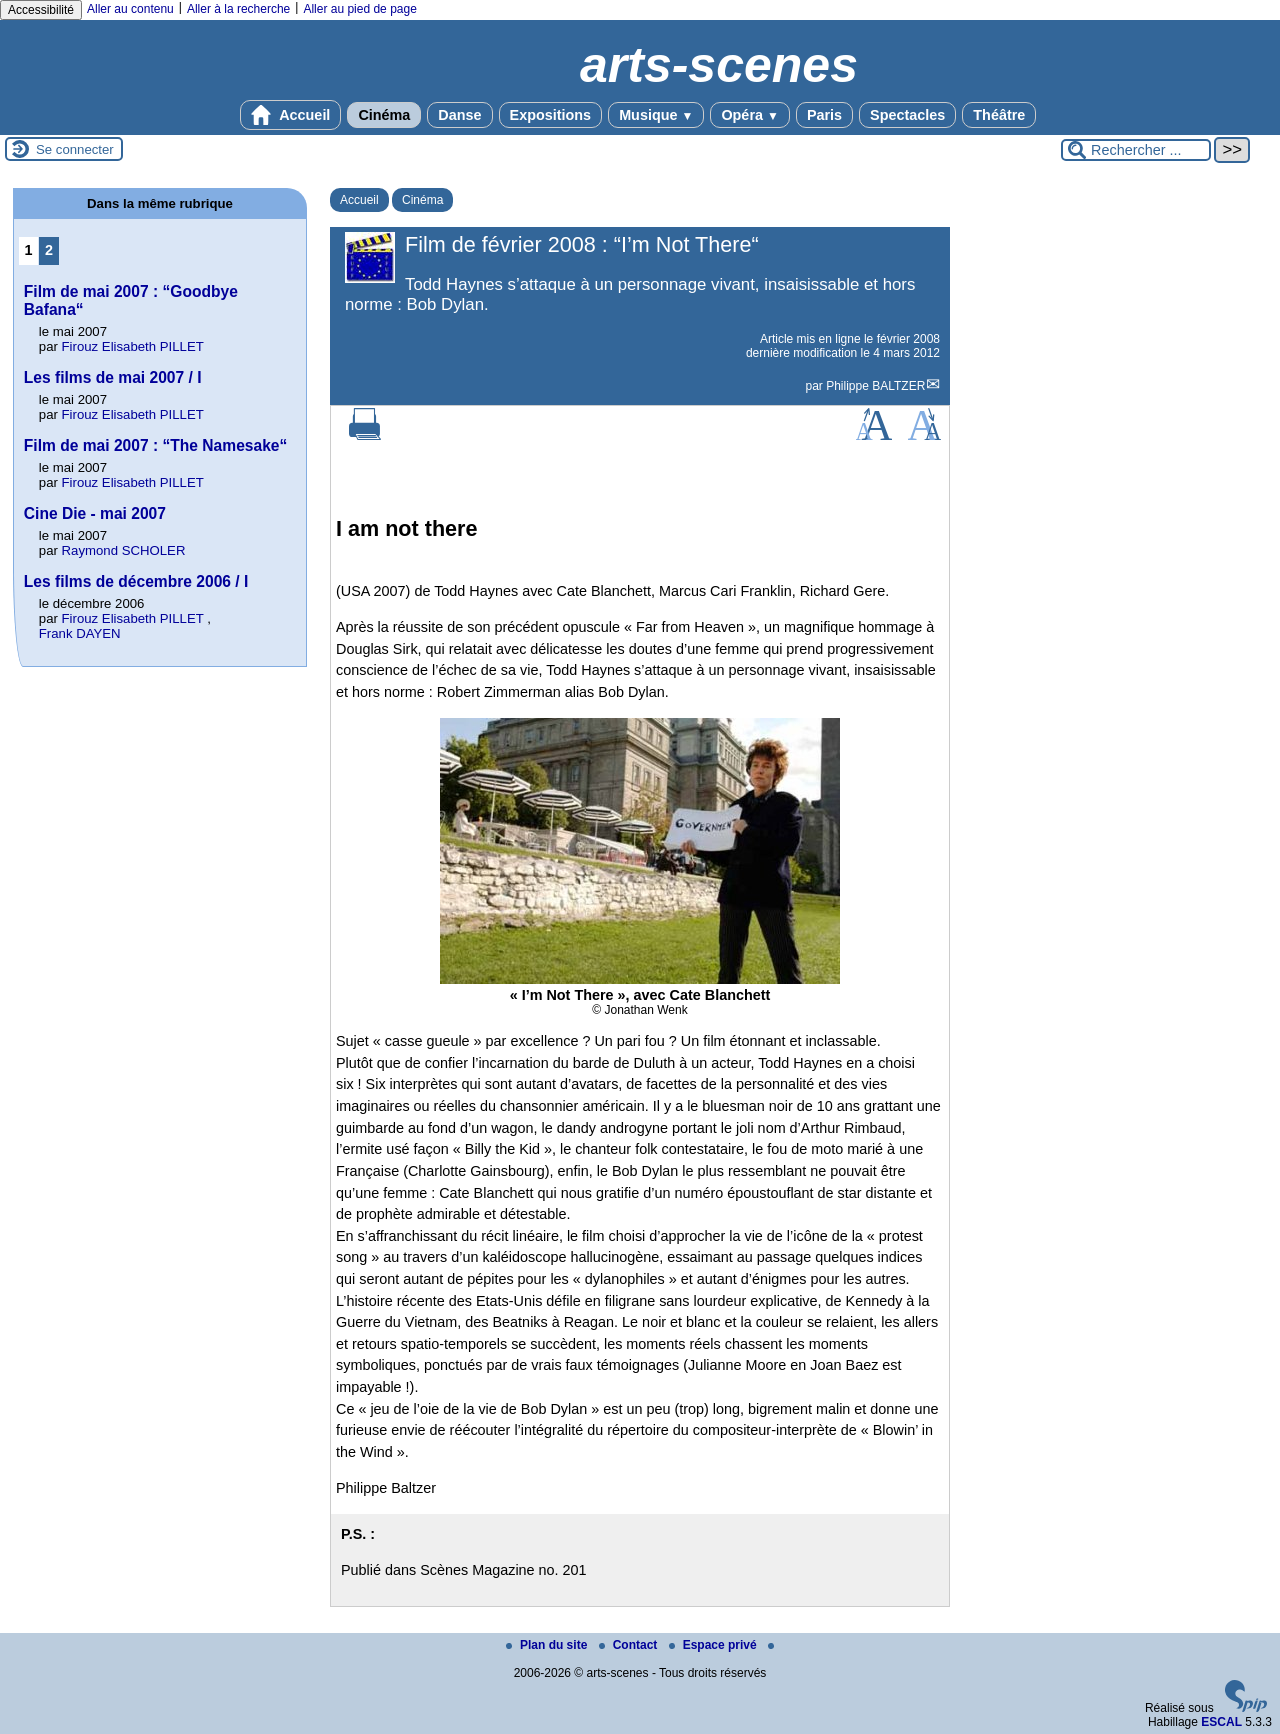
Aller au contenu (130, 9)
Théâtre (999, 115)
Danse (459, 115)
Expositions (551, 115)
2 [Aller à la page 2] (49, 250)
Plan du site (548, 1645)
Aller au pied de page (359, 9)
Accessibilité (41, 10)
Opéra (749, 115)
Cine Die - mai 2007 (95, 513)
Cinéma (384, 115)
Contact (630, 1645)
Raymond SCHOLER (124, 550)
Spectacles (907, 115)
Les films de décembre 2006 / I (136, 581)
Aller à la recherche (238, 9)
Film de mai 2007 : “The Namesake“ (155, 445)
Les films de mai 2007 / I (113, 377)
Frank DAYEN (80, 633)
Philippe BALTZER (875, 386)
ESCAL (1221, 1722)
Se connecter (75, 149)
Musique (656, 115)
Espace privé (714, 1645)
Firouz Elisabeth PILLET (133, 346)
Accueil (291, 115)
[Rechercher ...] (1136, 150)
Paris (824, 115)
